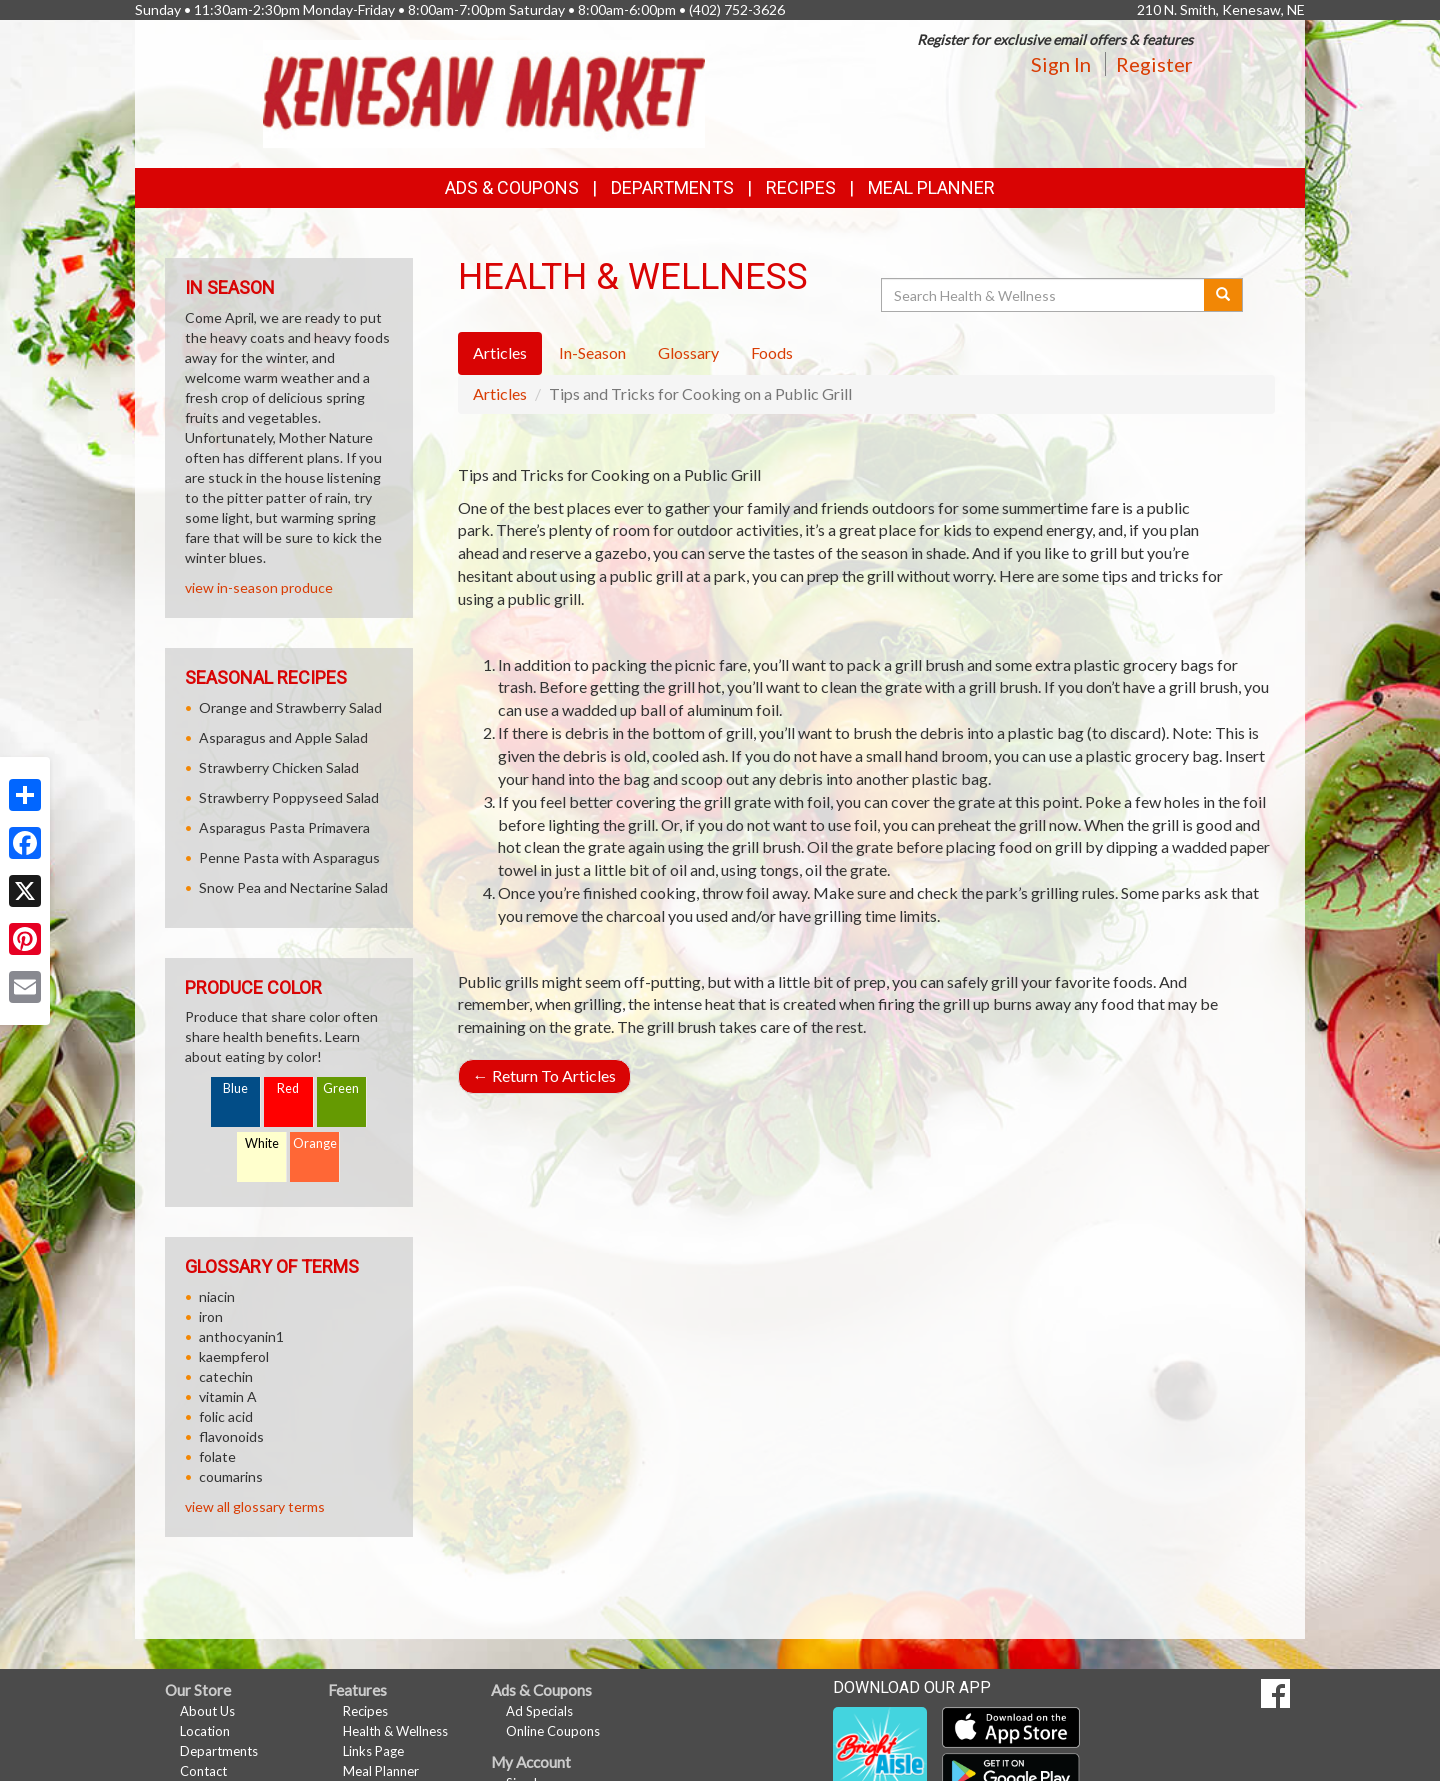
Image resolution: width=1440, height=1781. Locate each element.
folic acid (226, 1416)
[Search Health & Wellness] (1044, 295)
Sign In (1061, 64)
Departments (219, 1751)
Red (288, 1088)
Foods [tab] (772, 352)
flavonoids (231, 1436)
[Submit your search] (1223, 295)
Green (341, 1088)
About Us (207, 1711)
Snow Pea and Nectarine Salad (293, 887)
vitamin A (228, 1396)
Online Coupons (553, 1731)
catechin (226, 1376)
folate (217, 1456)
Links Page (373, 1751)
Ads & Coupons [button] (512, 187)
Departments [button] (672, 187)
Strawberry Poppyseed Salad (289, 797)
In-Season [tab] (592, 352)
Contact (203, 1771)
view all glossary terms (255, 1506)
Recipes (801, 187)
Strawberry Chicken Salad (279, 767)
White (262, 1143)
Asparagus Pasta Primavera (284, 827)
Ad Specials (539, 1711)
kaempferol (234, 1356)
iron (211, 1316)
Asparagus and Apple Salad (283, 737)
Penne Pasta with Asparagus (289, 857)
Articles (500, 393)
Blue (235, 1088)
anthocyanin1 (241, 1336)
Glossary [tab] (688, 352)
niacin (217, 1296)
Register (1154, 64)
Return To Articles (544, 1075)
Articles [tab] (500, 352)
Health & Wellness (395, 1731)
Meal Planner (931, 187)
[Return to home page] (484, 91)
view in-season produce (259, 587)
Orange (315, 1143)
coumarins (231, 1476)
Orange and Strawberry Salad (290, 707)
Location (205, 1731)
